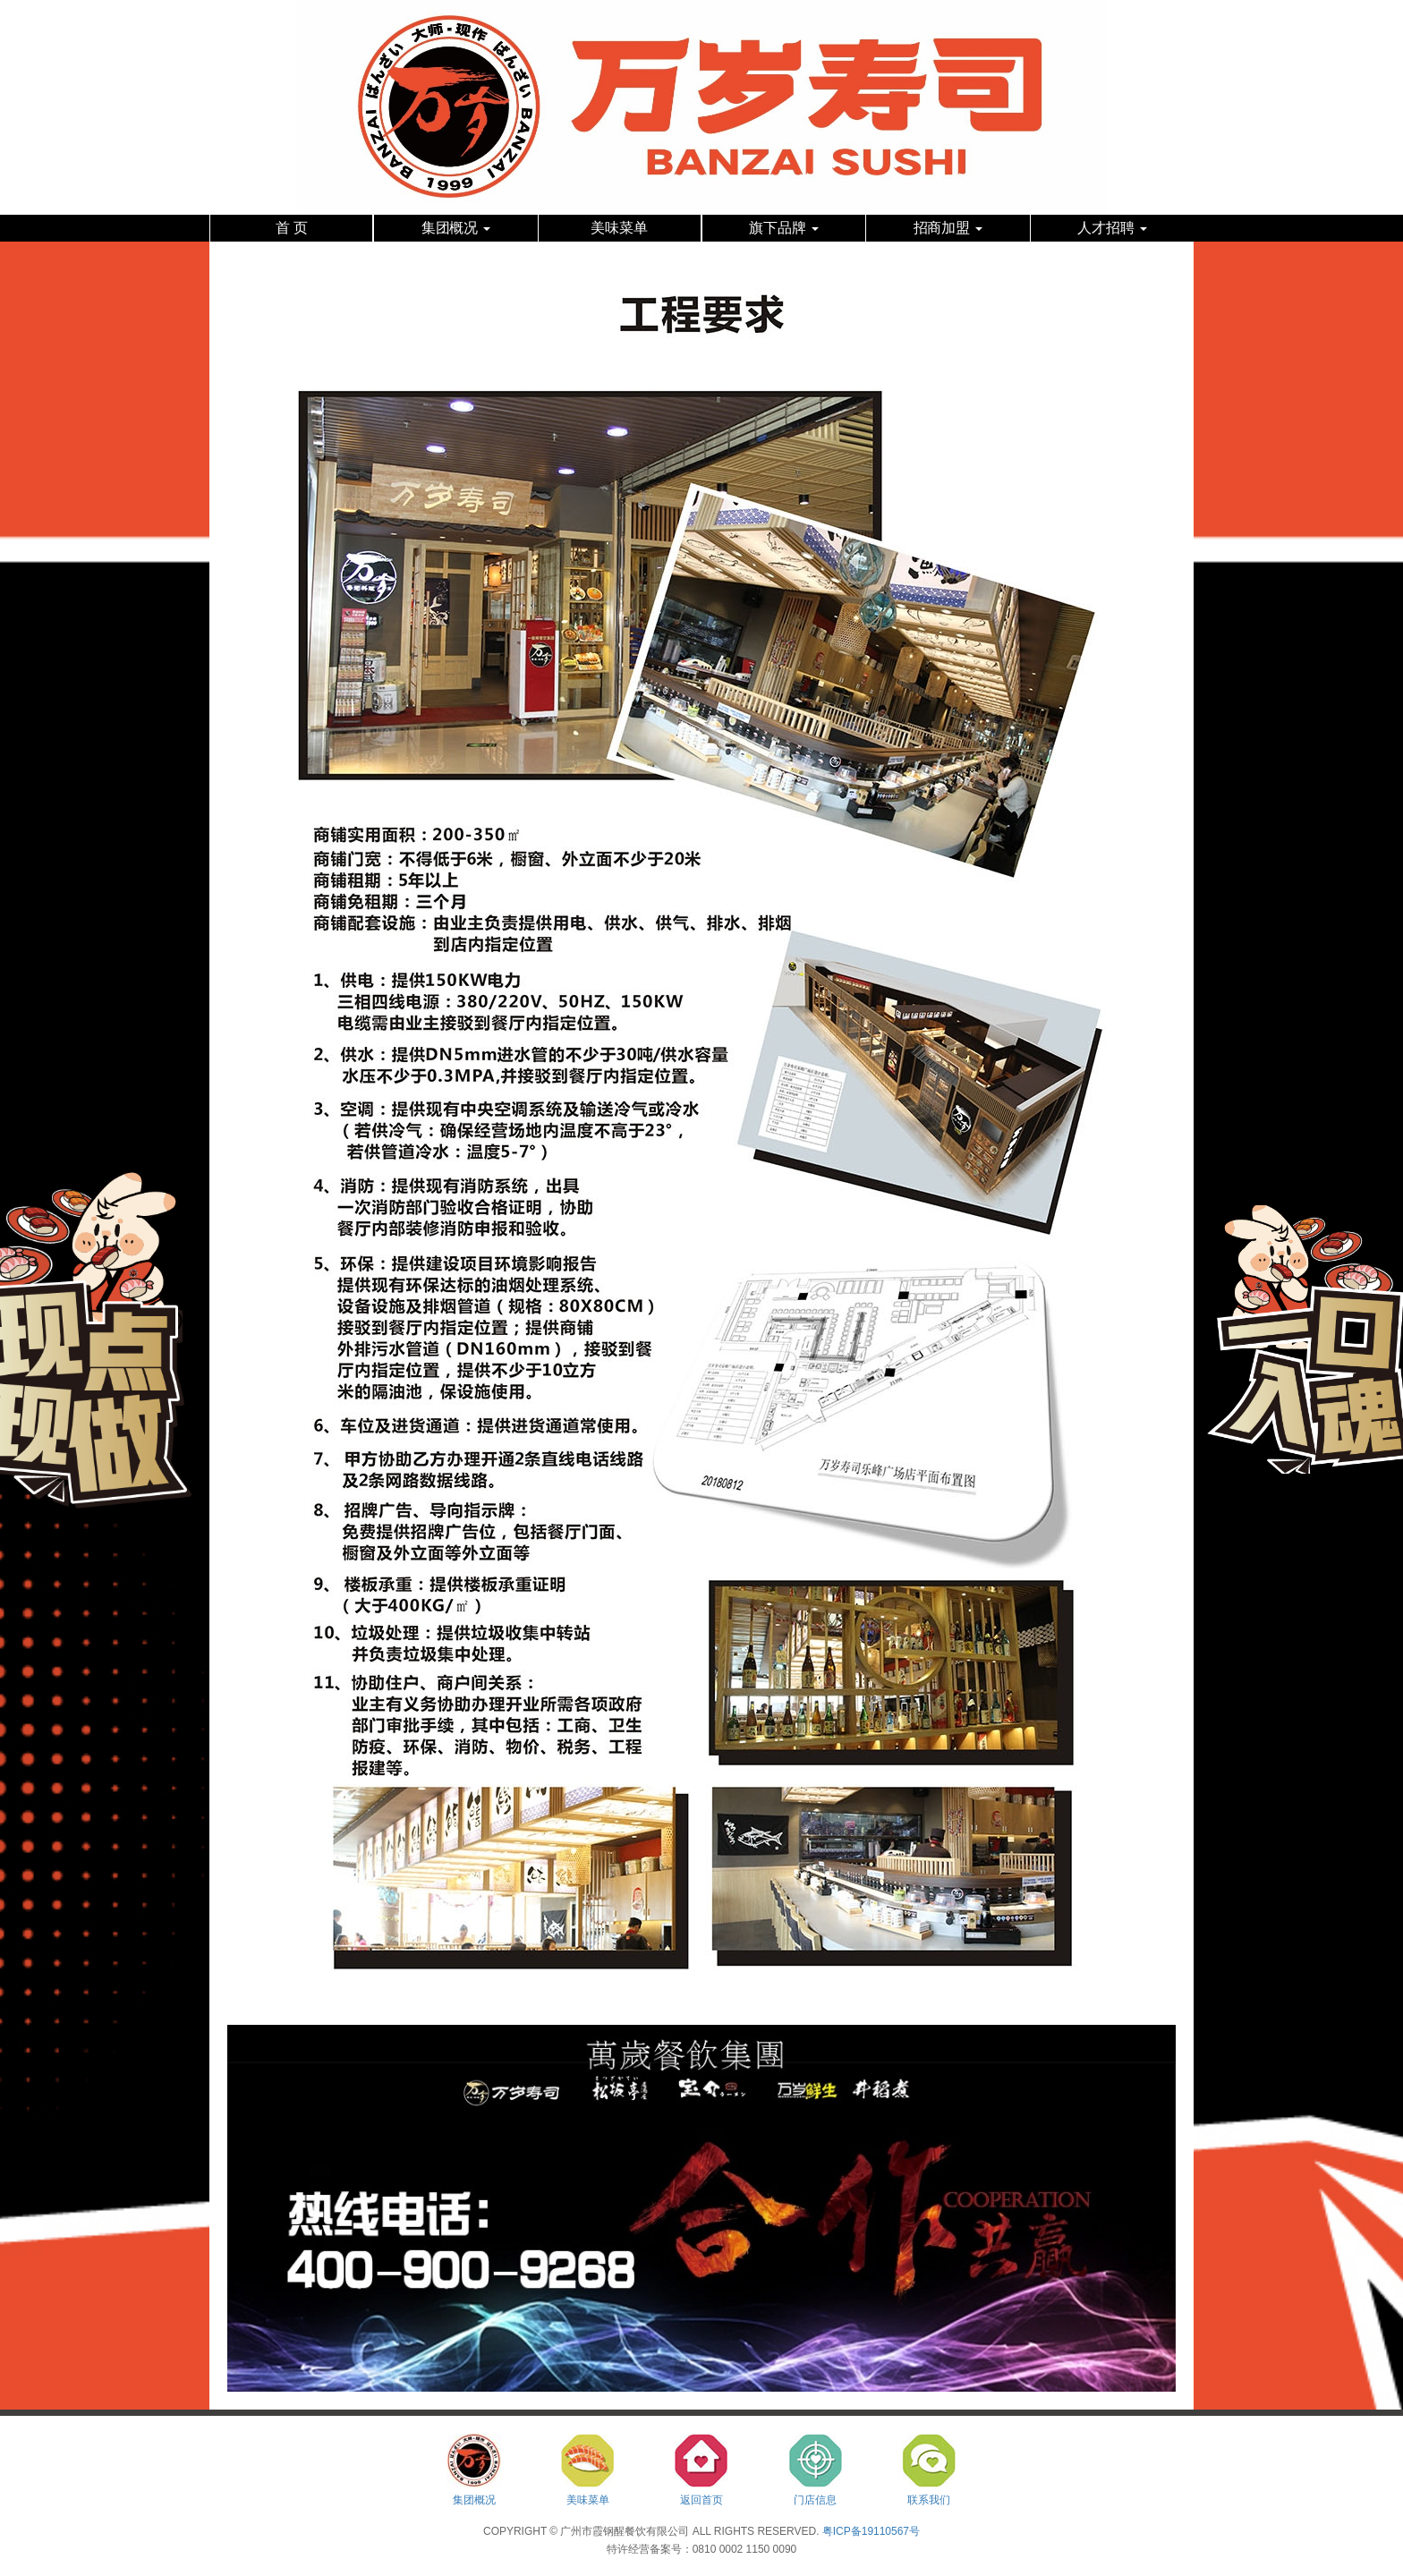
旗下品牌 (784, 227)
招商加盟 (948, 227)
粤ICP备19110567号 (871, 2531)
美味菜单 (619, 227)
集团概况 (456, 227)
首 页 (292, 227)
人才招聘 (1112, 227)
